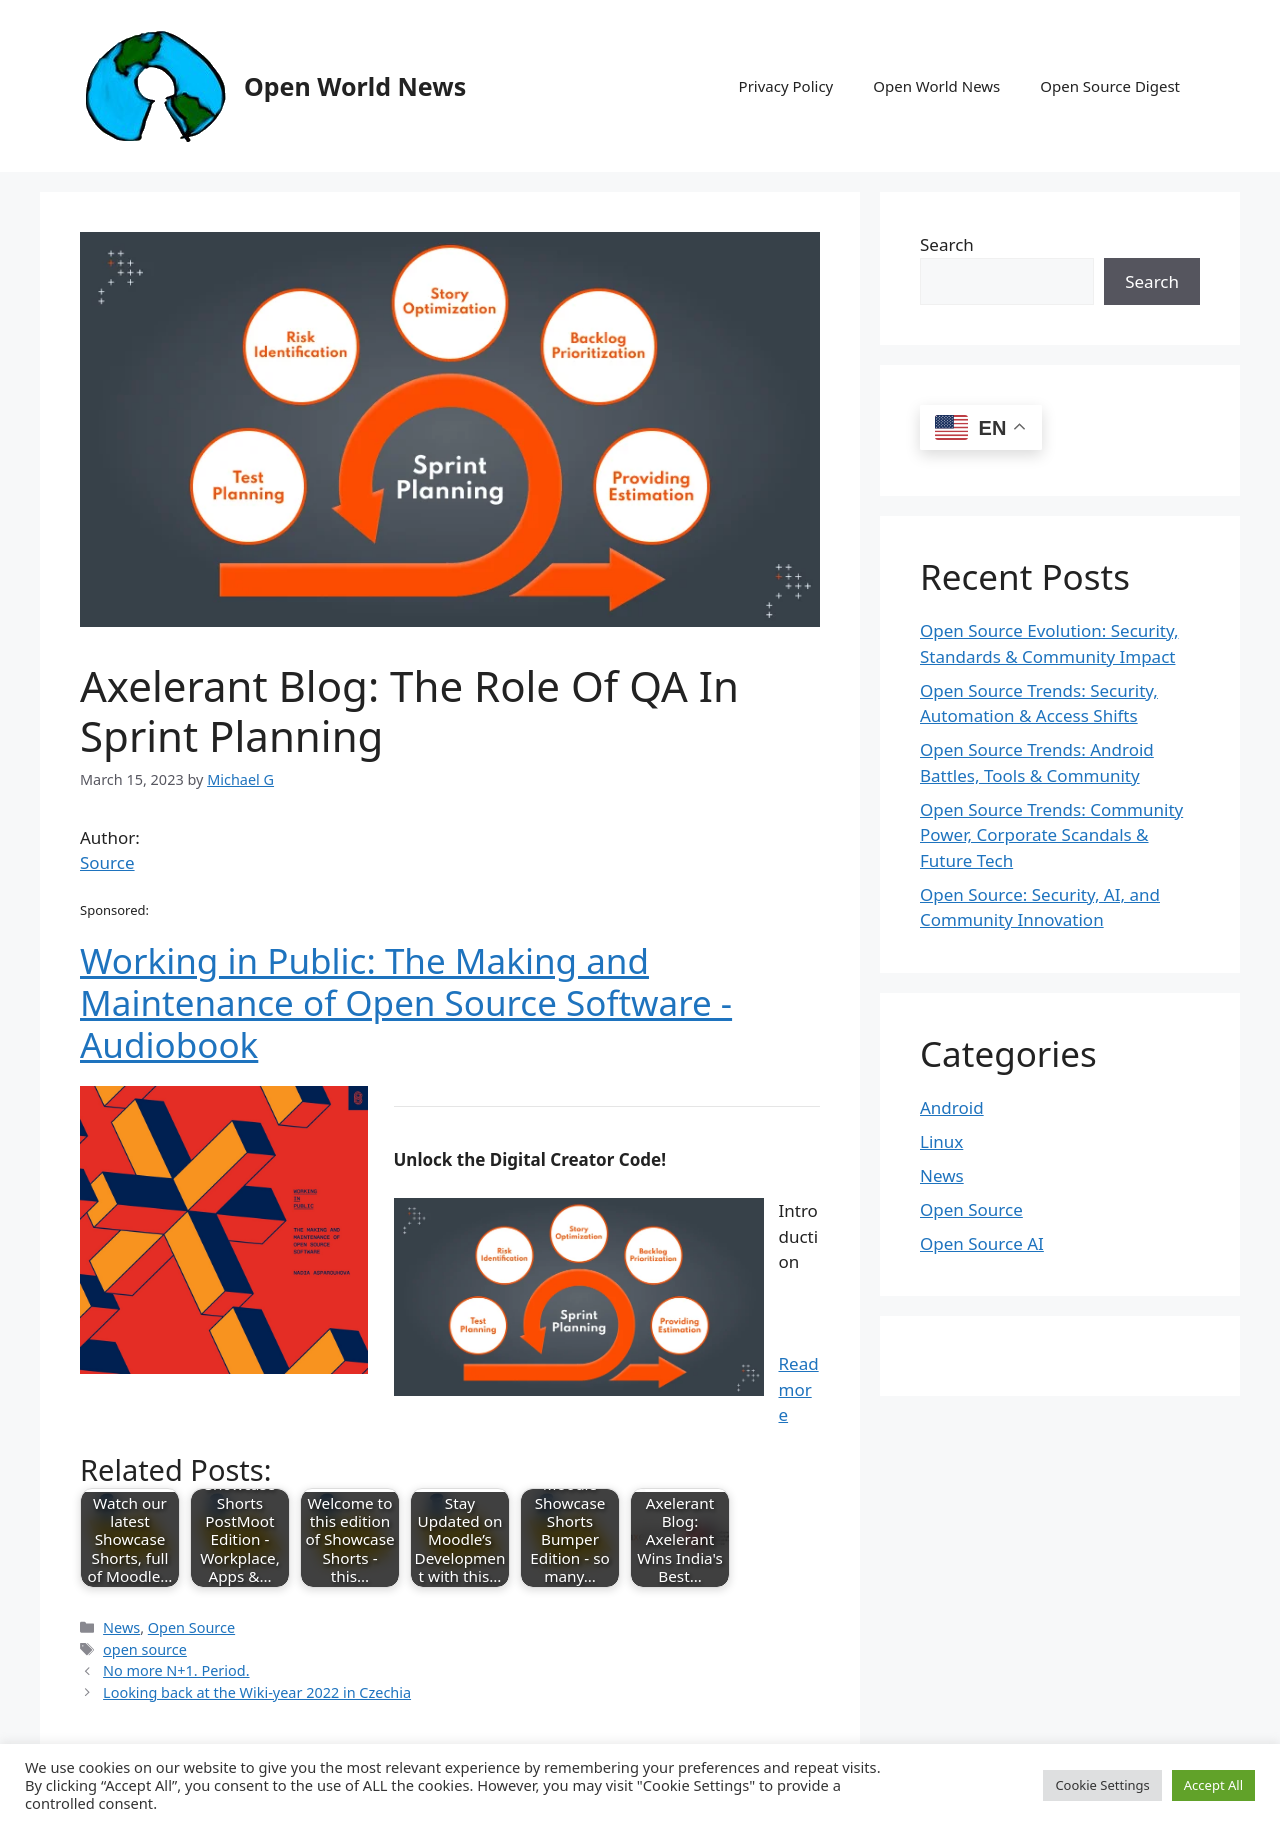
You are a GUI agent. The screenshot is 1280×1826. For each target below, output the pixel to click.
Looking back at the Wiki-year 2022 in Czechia (257, 1692)
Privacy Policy (786, 86)
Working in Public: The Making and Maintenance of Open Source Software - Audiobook (406, 1002)
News (121, 1627)
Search (947, 244)
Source (107, 862)
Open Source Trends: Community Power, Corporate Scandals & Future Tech (1051, 835)
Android (952, 1107)
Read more (799, 1389)
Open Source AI (982, 1243)
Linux (941, 1141)
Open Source (191, 1627)
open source (145, 1649)
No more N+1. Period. (176, 1670)
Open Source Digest (1110, 86)
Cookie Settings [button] (1102, 1785)
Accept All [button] (1213, 1785)
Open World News (355, 86)
